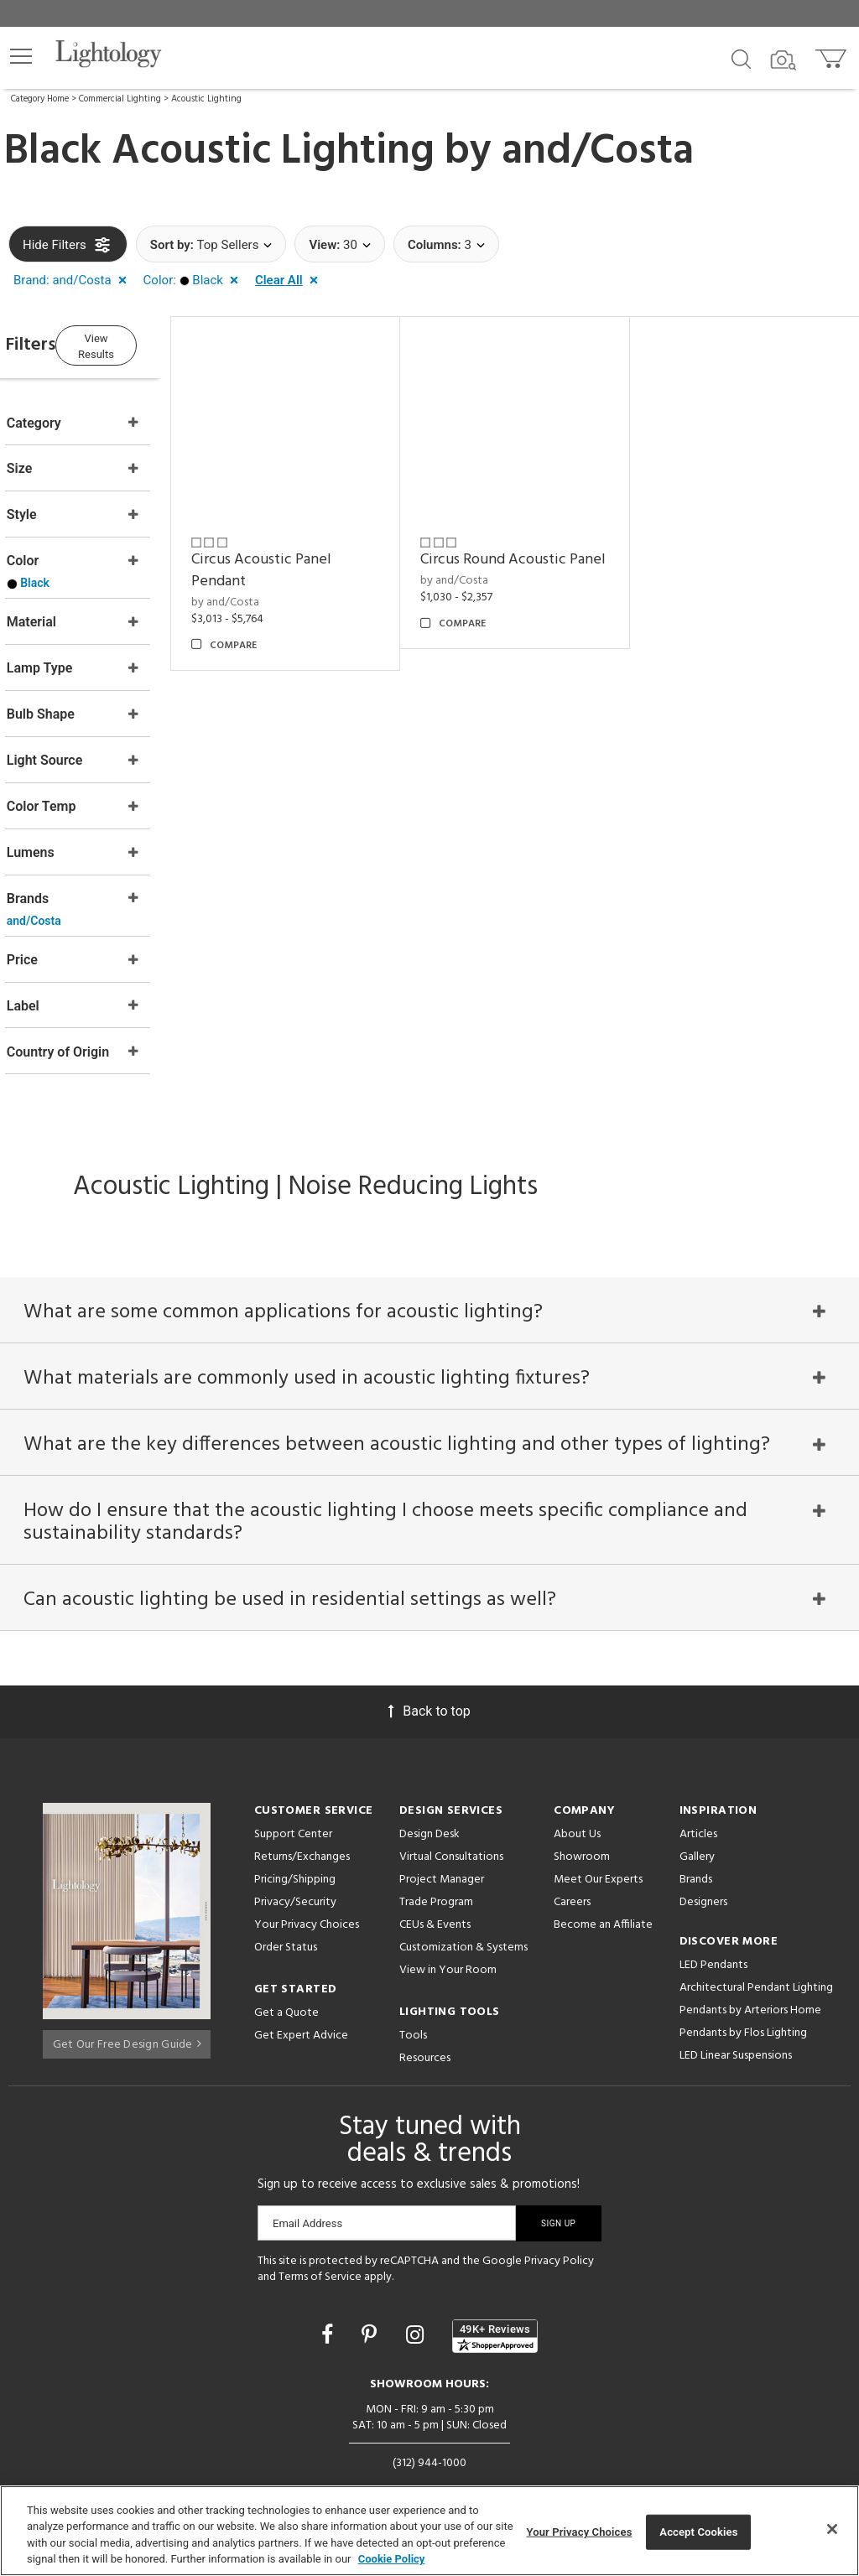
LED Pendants (713, 1924)
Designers (703, 1861)
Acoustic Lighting (206, 98)
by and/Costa (273, 586)
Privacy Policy (559, 2220)
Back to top (429, 1670)
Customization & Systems (463, 1906)
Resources (424, 2017)
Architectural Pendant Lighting (756, 1946)
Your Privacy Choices (306, 1884)
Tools (413, 1994)
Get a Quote (286, 1971)
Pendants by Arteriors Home (750, 1969)
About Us (577, 1793)
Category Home (40, 98)
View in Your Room (448, 1929)
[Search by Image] (783, 60)
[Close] (832, 2529)
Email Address (307, 2182)
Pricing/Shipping (295, 1838)
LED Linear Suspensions (735, 2014)
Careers (572, 1861)
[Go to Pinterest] (371, 2294)
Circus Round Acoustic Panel (525, 555)
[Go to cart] (833, 55)
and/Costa (598, 151)
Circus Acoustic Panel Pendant (309, 555)
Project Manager (441, 1838)
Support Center (293, 1793)
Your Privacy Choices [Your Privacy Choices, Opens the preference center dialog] (580, 2532)
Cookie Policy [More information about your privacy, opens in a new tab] (391, 2559)
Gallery (697, 1816)
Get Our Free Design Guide (127, 1998)
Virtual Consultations (451, 1816)
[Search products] (741, 58)
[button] (21, 56)
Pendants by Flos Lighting (743, 1992)
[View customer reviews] (494, 2295)
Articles (698, 1793)
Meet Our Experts (598, 1838)
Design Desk (429, 1793)
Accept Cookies (698, 2532)
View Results (147, 342)
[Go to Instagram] (417, 2294)
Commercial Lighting (120, 98)
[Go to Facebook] (330, 2294)
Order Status (285, 1906)
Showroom (582, 1816)
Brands (695, 1838)
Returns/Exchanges (302, 1816)
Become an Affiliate (603, 1883)
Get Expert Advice (301, 1994)
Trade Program (436, 1861)
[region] (429, 2530)
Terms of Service (320, 2236)
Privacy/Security (295, 1861)
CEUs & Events (435, 1883)
